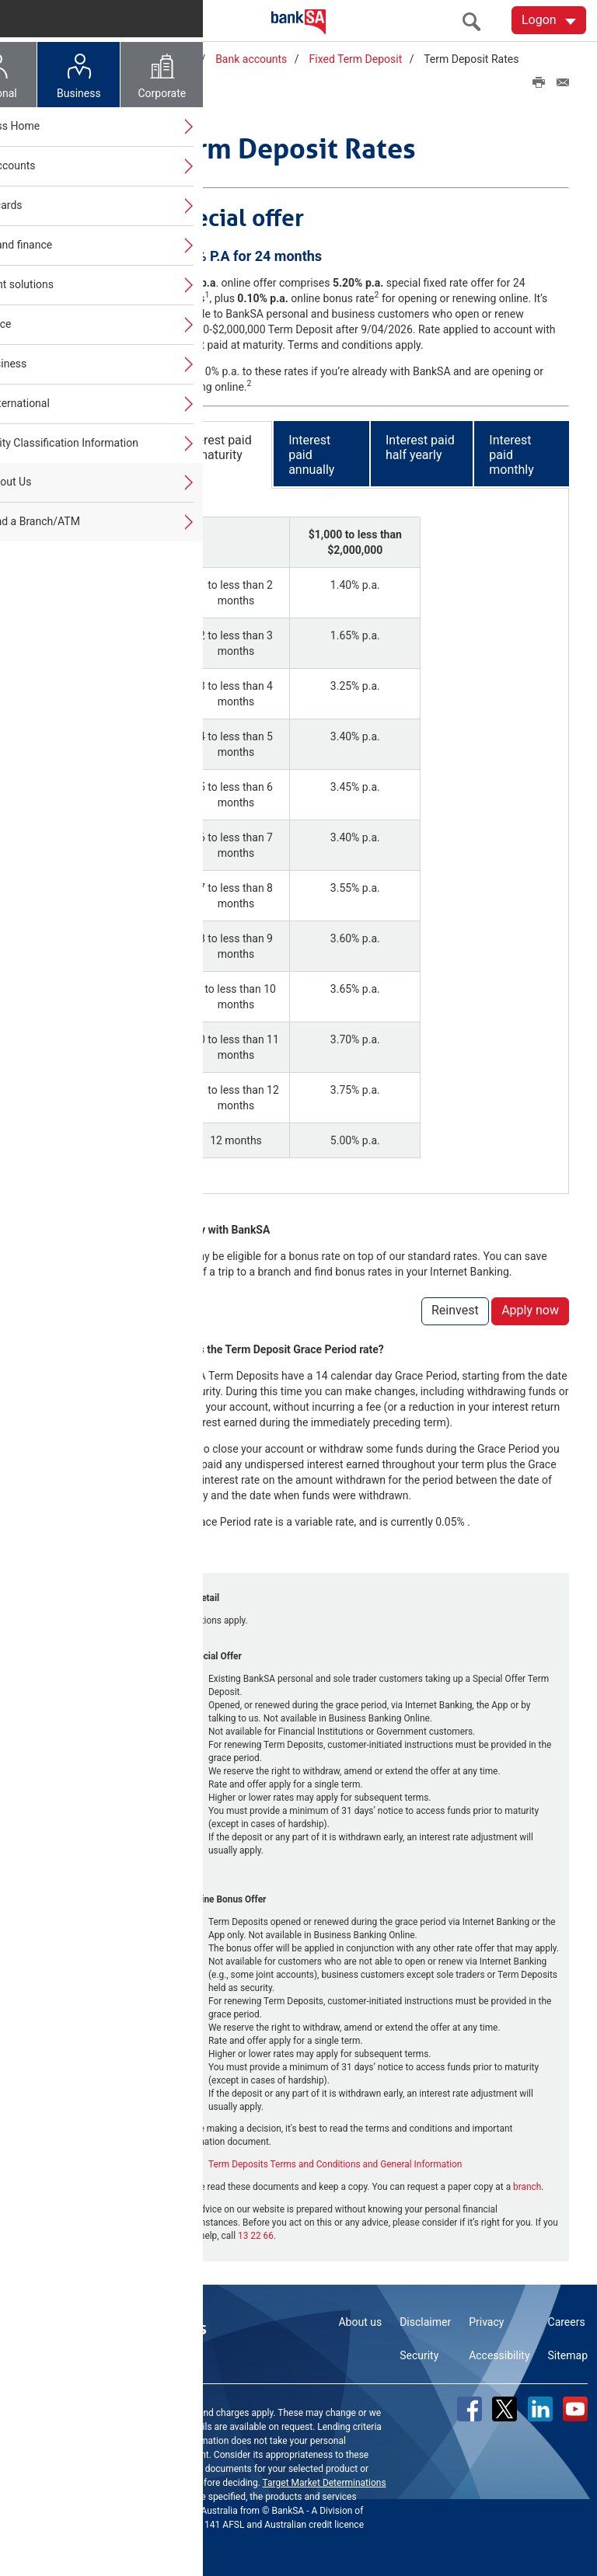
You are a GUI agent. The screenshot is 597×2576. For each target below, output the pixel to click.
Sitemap (568, 2353)
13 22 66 (256, 2233)
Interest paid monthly (511, 452)
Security (419, 2353)
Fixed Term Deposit (356, 59)
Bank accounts (251, 59)
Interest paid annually (311, 452)
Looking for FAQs (80, 580)
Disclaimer (425, 2319)
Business (171, 59)
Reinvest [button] (455, 1307)
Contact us (162, 2326)
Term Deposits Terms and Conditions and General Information (335, 2162)
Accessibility (499, 2353)
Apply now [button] (530, 1307)
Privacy (486, 2319)
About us (360, 2319)
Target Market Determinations (324, 2480)
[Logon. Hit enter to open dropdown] (548, 20)
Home (112, 59)
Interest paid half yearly (420, 444)
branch (527, 2184)
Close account (73, 500)
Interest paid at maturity (217, 444)
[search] (476, 21)
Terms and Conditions (143, 2480)
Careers (566, 2319)
